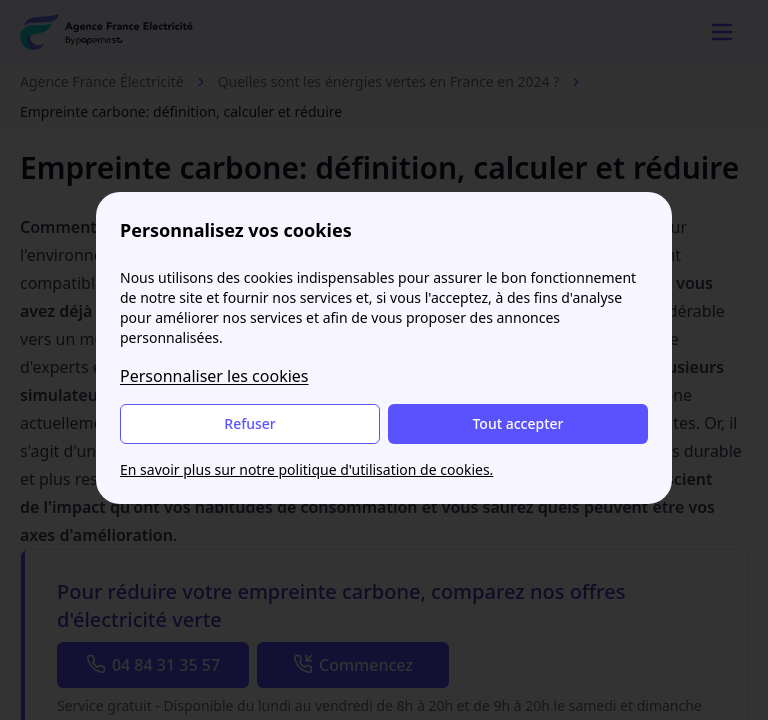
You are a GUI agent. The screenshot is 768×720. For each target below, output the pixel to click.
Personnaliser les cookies (214, 376)
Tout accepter (517, 423)
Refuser (249, 423)
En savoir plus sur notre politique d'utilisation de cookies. (306, 469)
